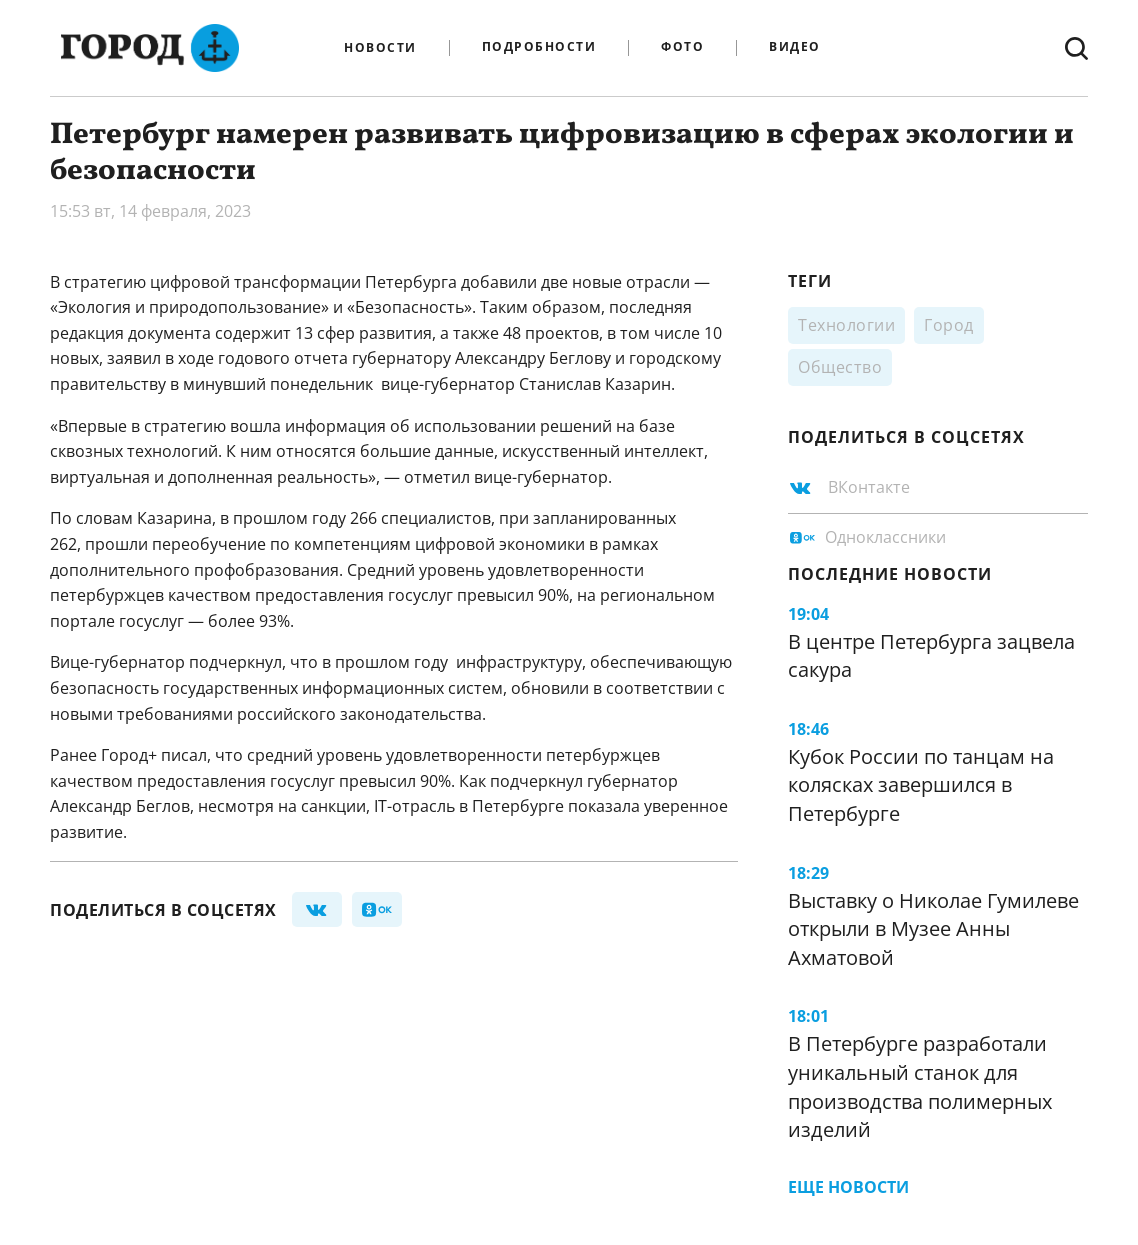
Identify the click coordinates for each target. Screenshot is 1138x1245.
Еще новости (848, 1187)
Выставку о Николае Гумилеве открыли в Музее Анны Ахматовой (933, 929)
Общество (840, 367)
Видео (795, 47)
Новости (380, 48)
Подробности (539, 47)
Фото (682, 47)
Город (949, 325)
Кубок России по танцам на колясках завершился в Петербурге (921, 785)
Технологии (846, 325)
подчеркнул (536, 781)
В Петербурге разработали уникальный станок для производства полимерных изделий (920, 1086)
